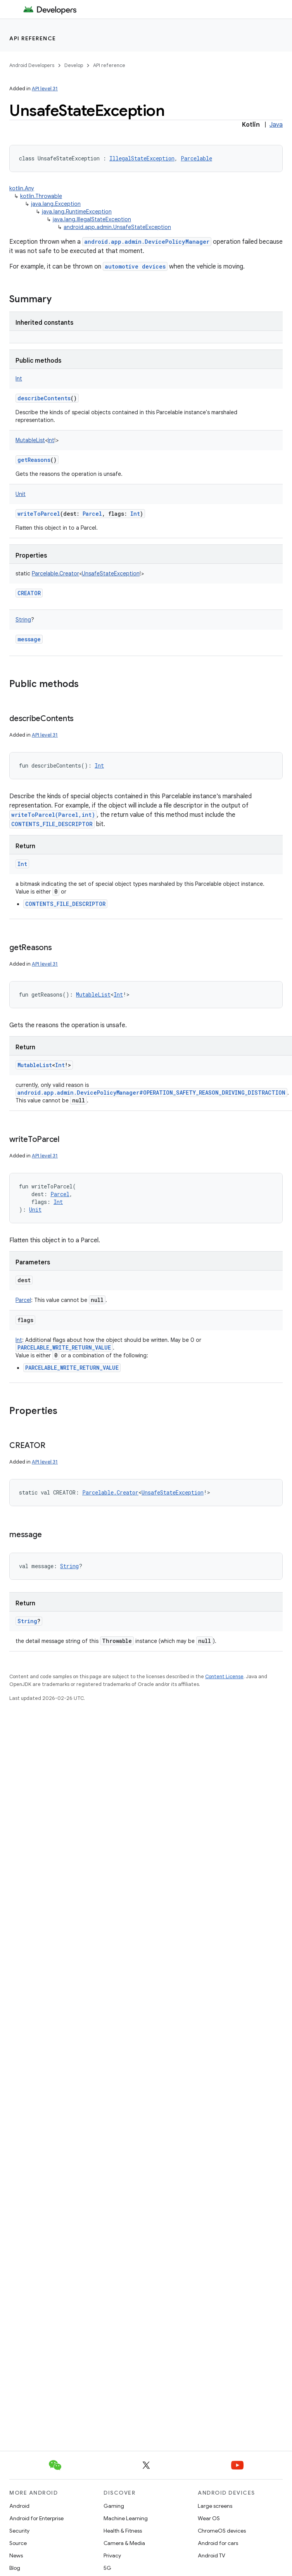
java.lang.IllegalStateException (92, 219)
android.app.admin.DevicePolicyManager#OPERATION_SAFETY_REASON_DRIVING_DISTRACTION (151, 1092)
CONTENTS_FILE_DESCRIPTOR (52, 824)
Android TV (211, 2555)
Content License (224, 1676)
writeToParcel (38, 513)
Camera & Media (124, 2543)
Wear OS (209, 2518)
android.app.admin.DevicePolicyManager (146, 241)
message (29, 639)
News (16, 2555)
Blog (14, 2567)
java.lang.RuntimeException (77, 211)
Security (19, 2530)
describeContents (44, 398)
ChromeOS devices (222, 2530)
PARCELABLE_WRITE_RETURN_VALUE (64, 1347)
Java (276, 125)
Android (19, 2505)
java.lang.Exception (56, 203)
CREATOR (29, 593)
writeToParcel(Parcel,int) (53, 814)
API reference (32, 38)
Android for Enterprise (36, 2518)
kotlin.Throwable (41, 196)
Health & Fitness (123, 2530)
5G (107, 2567)
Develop (73, 65)
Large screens (215, 2505)
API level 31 (45, 88)
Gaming (114, 2505)
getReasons (33, 459)
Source (18, 2543)
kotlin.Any (21, 188)
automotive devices (135, 266)
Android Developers (31, 65)
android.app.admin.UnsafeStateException (117, 227)
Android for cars (218, 2543)
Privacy (112, 2555)
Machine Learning (126, 2518)
